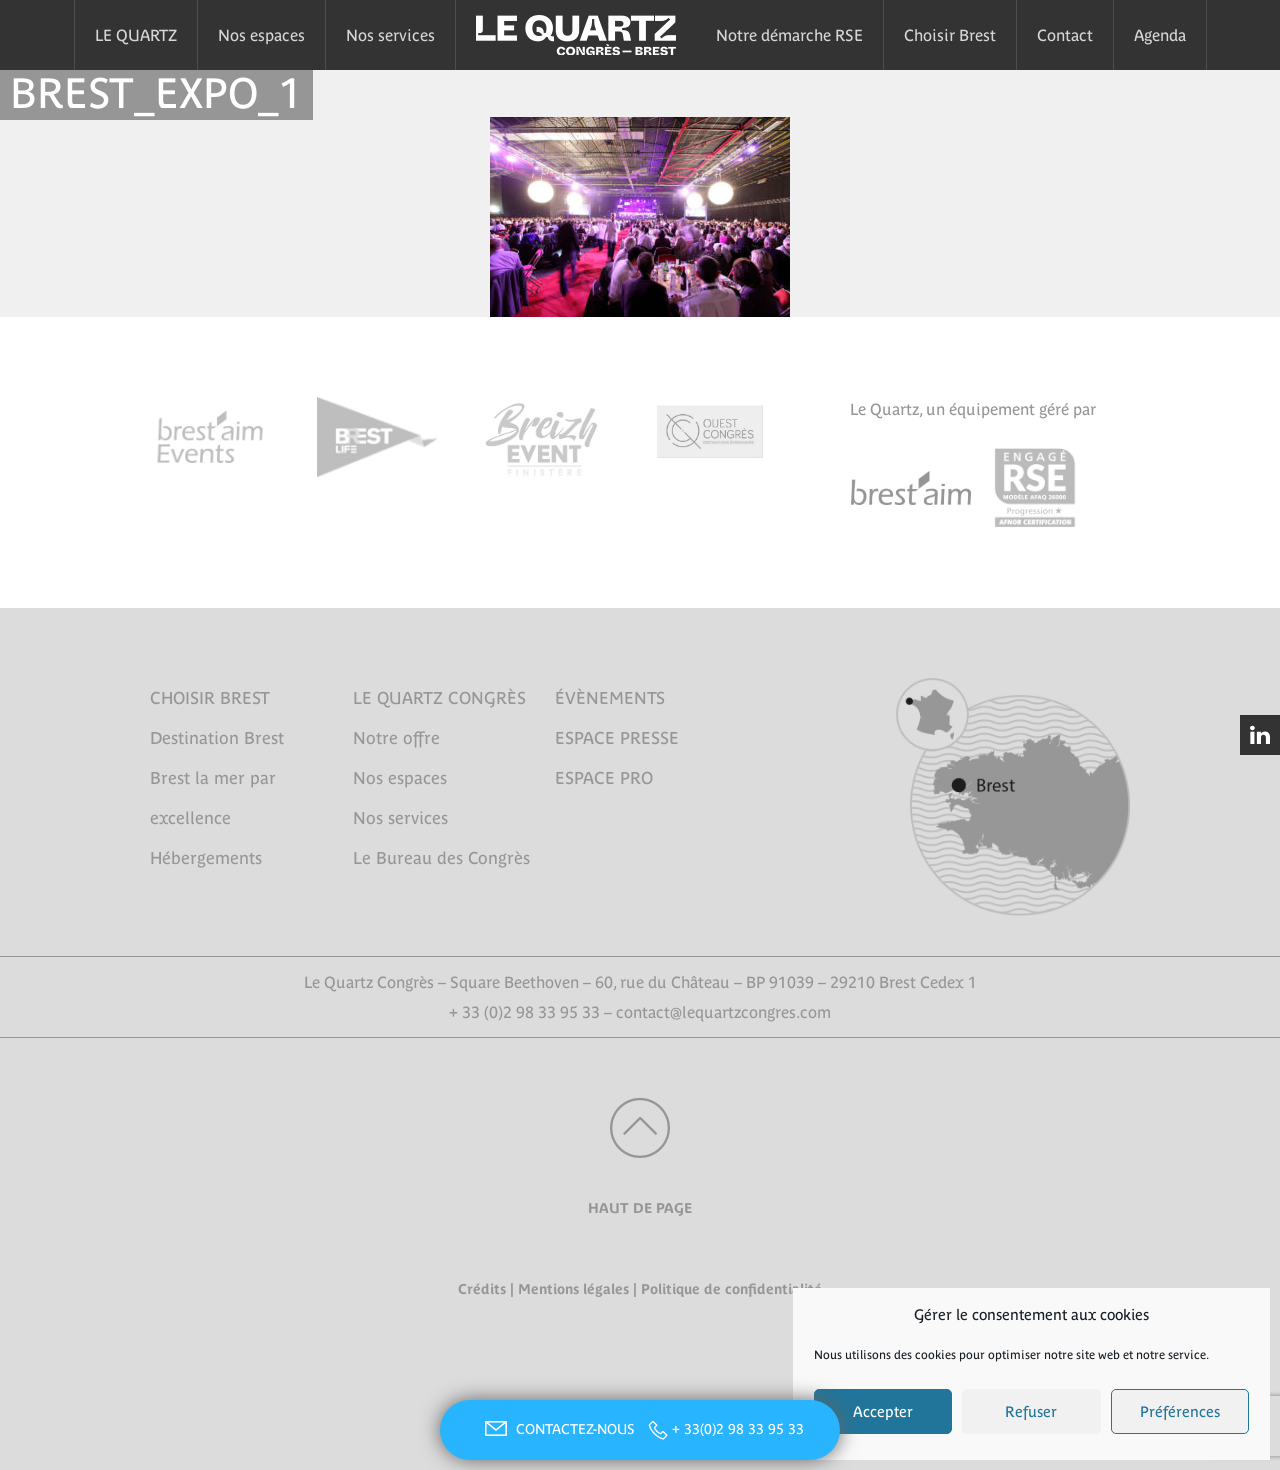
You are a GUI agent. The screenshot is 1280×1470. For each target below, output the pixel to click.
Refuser (1031, 1411)
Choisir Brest (950, 35)
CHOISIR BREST (210, 698)
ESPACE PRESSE (617, 738)
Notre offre (396, 738)
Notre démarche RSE (789, 35)
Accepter (883, 1411)
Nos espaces (261, 35)
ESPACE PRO (604, 778)
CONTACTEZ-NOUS (557, 1429)
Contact (1065, 35)
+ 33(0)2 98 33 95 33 (738, 1429)
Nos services (390, 35)
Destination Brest (217, 738)
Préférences (1180, 1411)
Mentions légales (573, 1289)
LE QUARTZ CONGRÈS (439, 698)
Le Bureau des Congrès (441, 858)
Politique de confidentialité (731, 1289)
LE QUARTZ (136, 35)
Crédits (482, 1289)
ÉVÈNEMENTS (610, 698)
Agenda (1160, 35)
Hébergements (206, 858)
